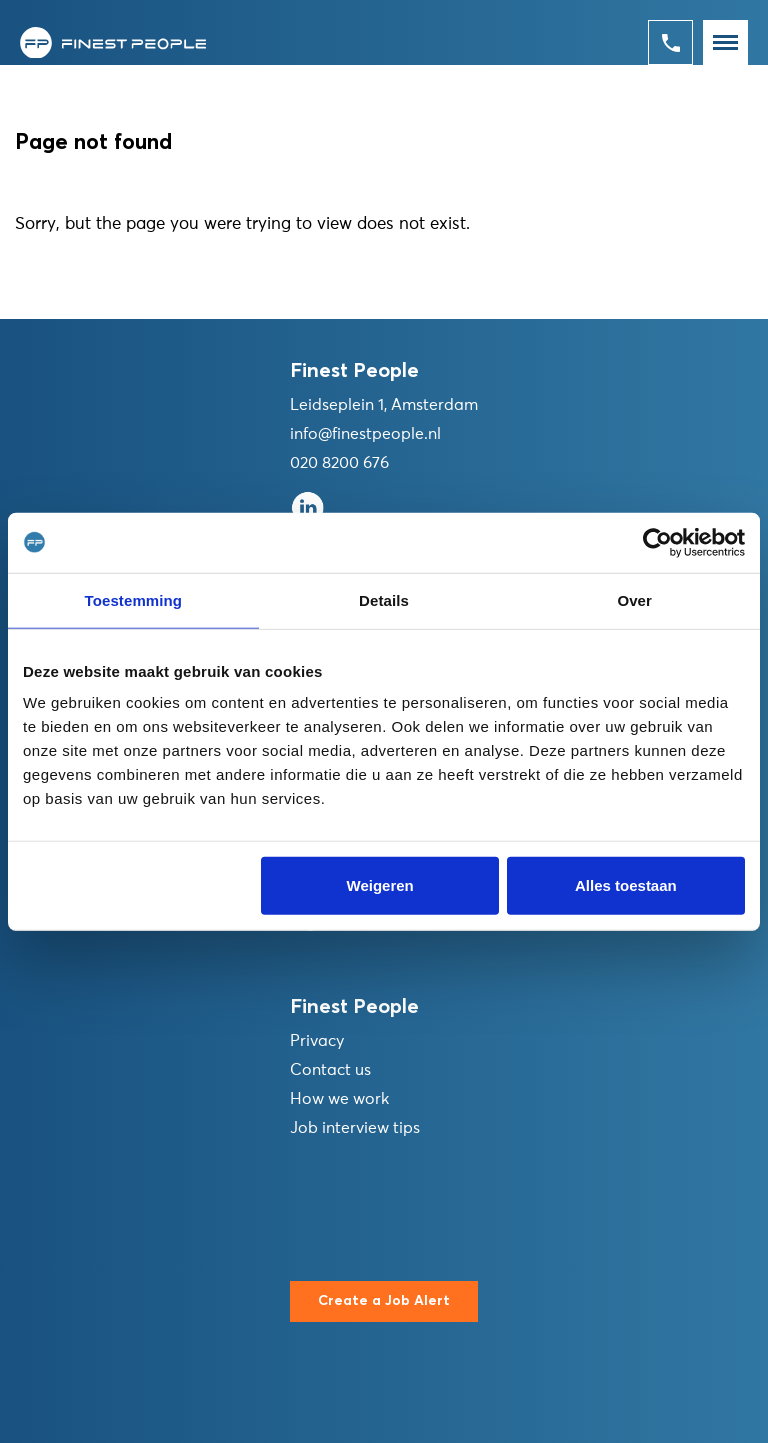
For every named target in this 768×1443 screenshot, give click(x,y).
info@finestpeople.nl (365, 434)
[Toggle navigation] (725, 42)
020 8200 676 (339, 463)
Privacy (317, 1041)
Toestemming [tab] (134, 599)
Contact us (330, 1070)
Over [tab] (634, 599)
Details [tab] (384, 599)
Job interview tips (355, 1128)
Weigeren (380, 885)
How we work (339, 1099)
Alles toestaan (626, 885)
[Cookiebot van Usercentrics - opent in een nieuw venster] (657, 542)
